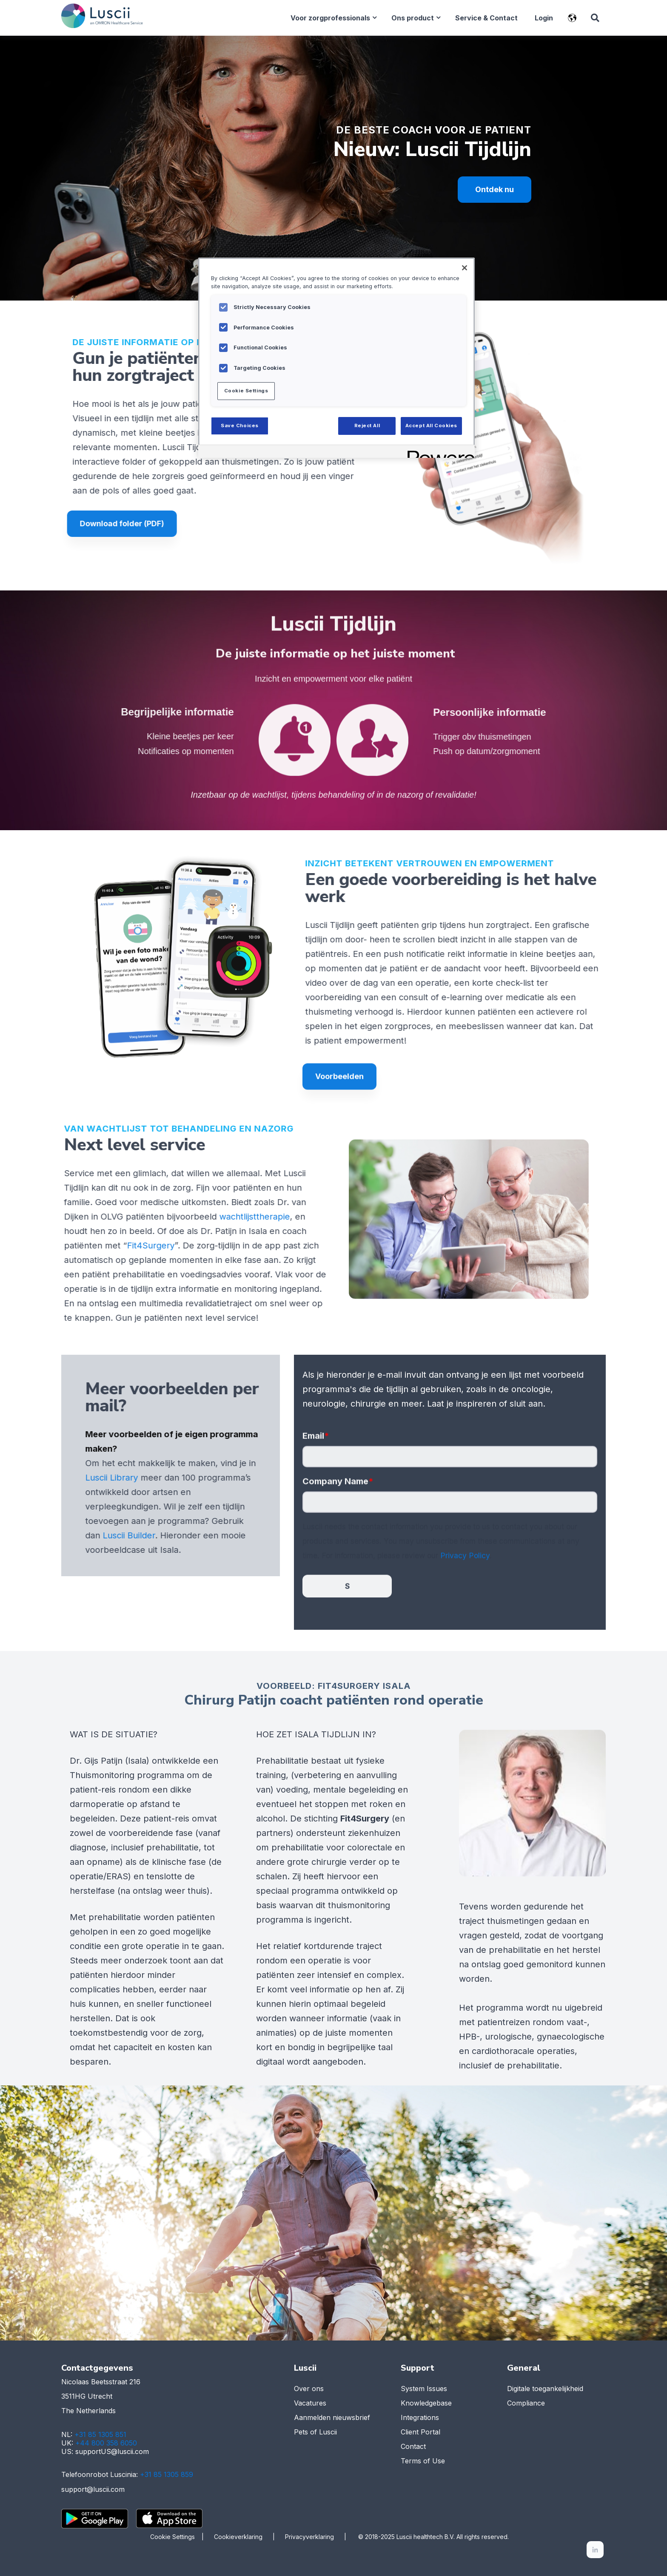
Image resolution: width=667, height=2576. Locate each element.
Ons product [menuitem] (412, 18)
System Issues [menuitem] (424, 2390)
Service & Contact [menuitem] (486, 18)
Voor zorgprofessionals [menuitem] (330, 18)
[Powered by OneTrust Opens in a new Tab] (438, 452)
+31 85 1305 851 (100, 2435)
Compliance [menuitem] (526, 2404)
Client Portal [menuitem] (420, 2433)
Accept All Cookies (431, 425)
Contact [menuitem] (413, 2447)
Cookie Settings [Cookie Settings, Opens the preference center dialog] (246, 391)
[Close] (464, 267)
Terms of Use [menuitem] (423, 2462)
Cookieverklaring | (249, 2537)
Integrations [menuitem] (420, 2418)
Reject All (367, 425)
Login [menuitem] (543, 18)
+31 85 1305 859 (166, 2475)
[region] (336, 358)
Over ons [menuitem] (309, 2390)
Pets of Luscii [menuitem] (315, 2433)
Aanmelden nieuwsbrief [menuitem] (332, 2418)
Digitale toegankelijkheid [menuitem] (545, 2390)
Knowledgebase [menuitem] (426, 2404)
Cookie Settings (172, 2537)
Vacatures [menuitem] (310, 2404)
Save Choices (240, 425)
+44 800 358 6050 (106, 2444)
